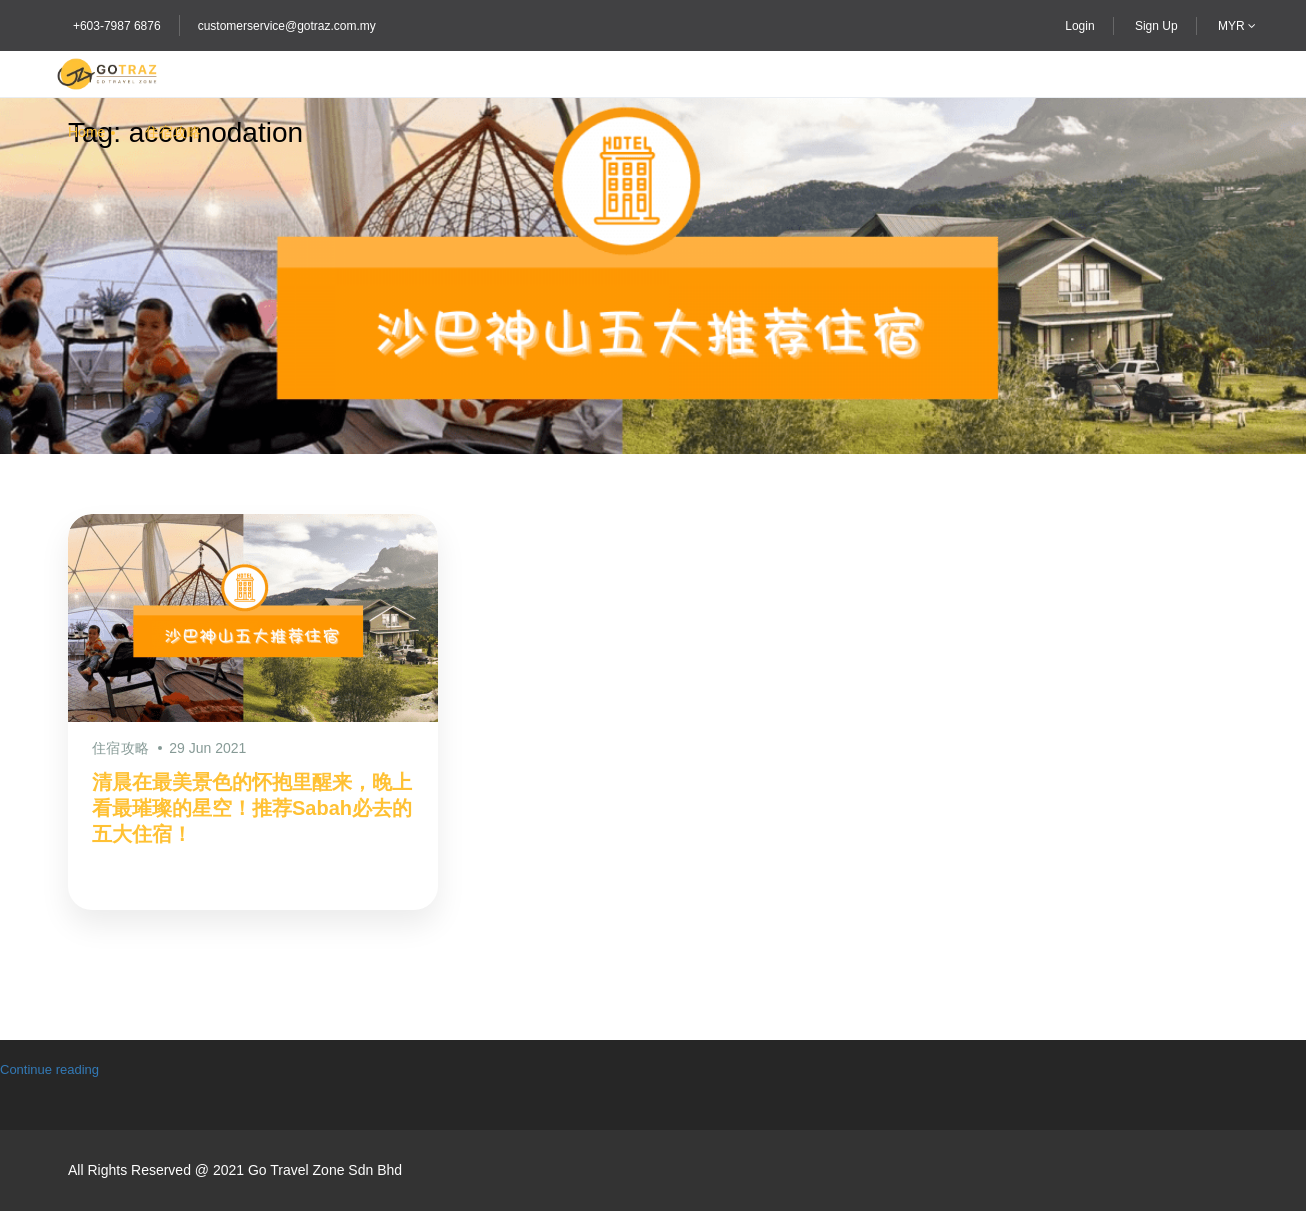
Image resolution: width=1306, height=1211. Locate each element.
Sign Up (1156, 26)
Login (1079, 26)
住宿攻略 (173, 132)
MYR (1237, 26)
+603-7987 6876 (117, 26)
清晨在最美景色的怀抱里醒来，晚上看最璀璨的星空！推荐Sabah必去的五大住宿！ (252, 808)
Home (86, 132)
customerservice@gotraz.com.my (287, 26)
